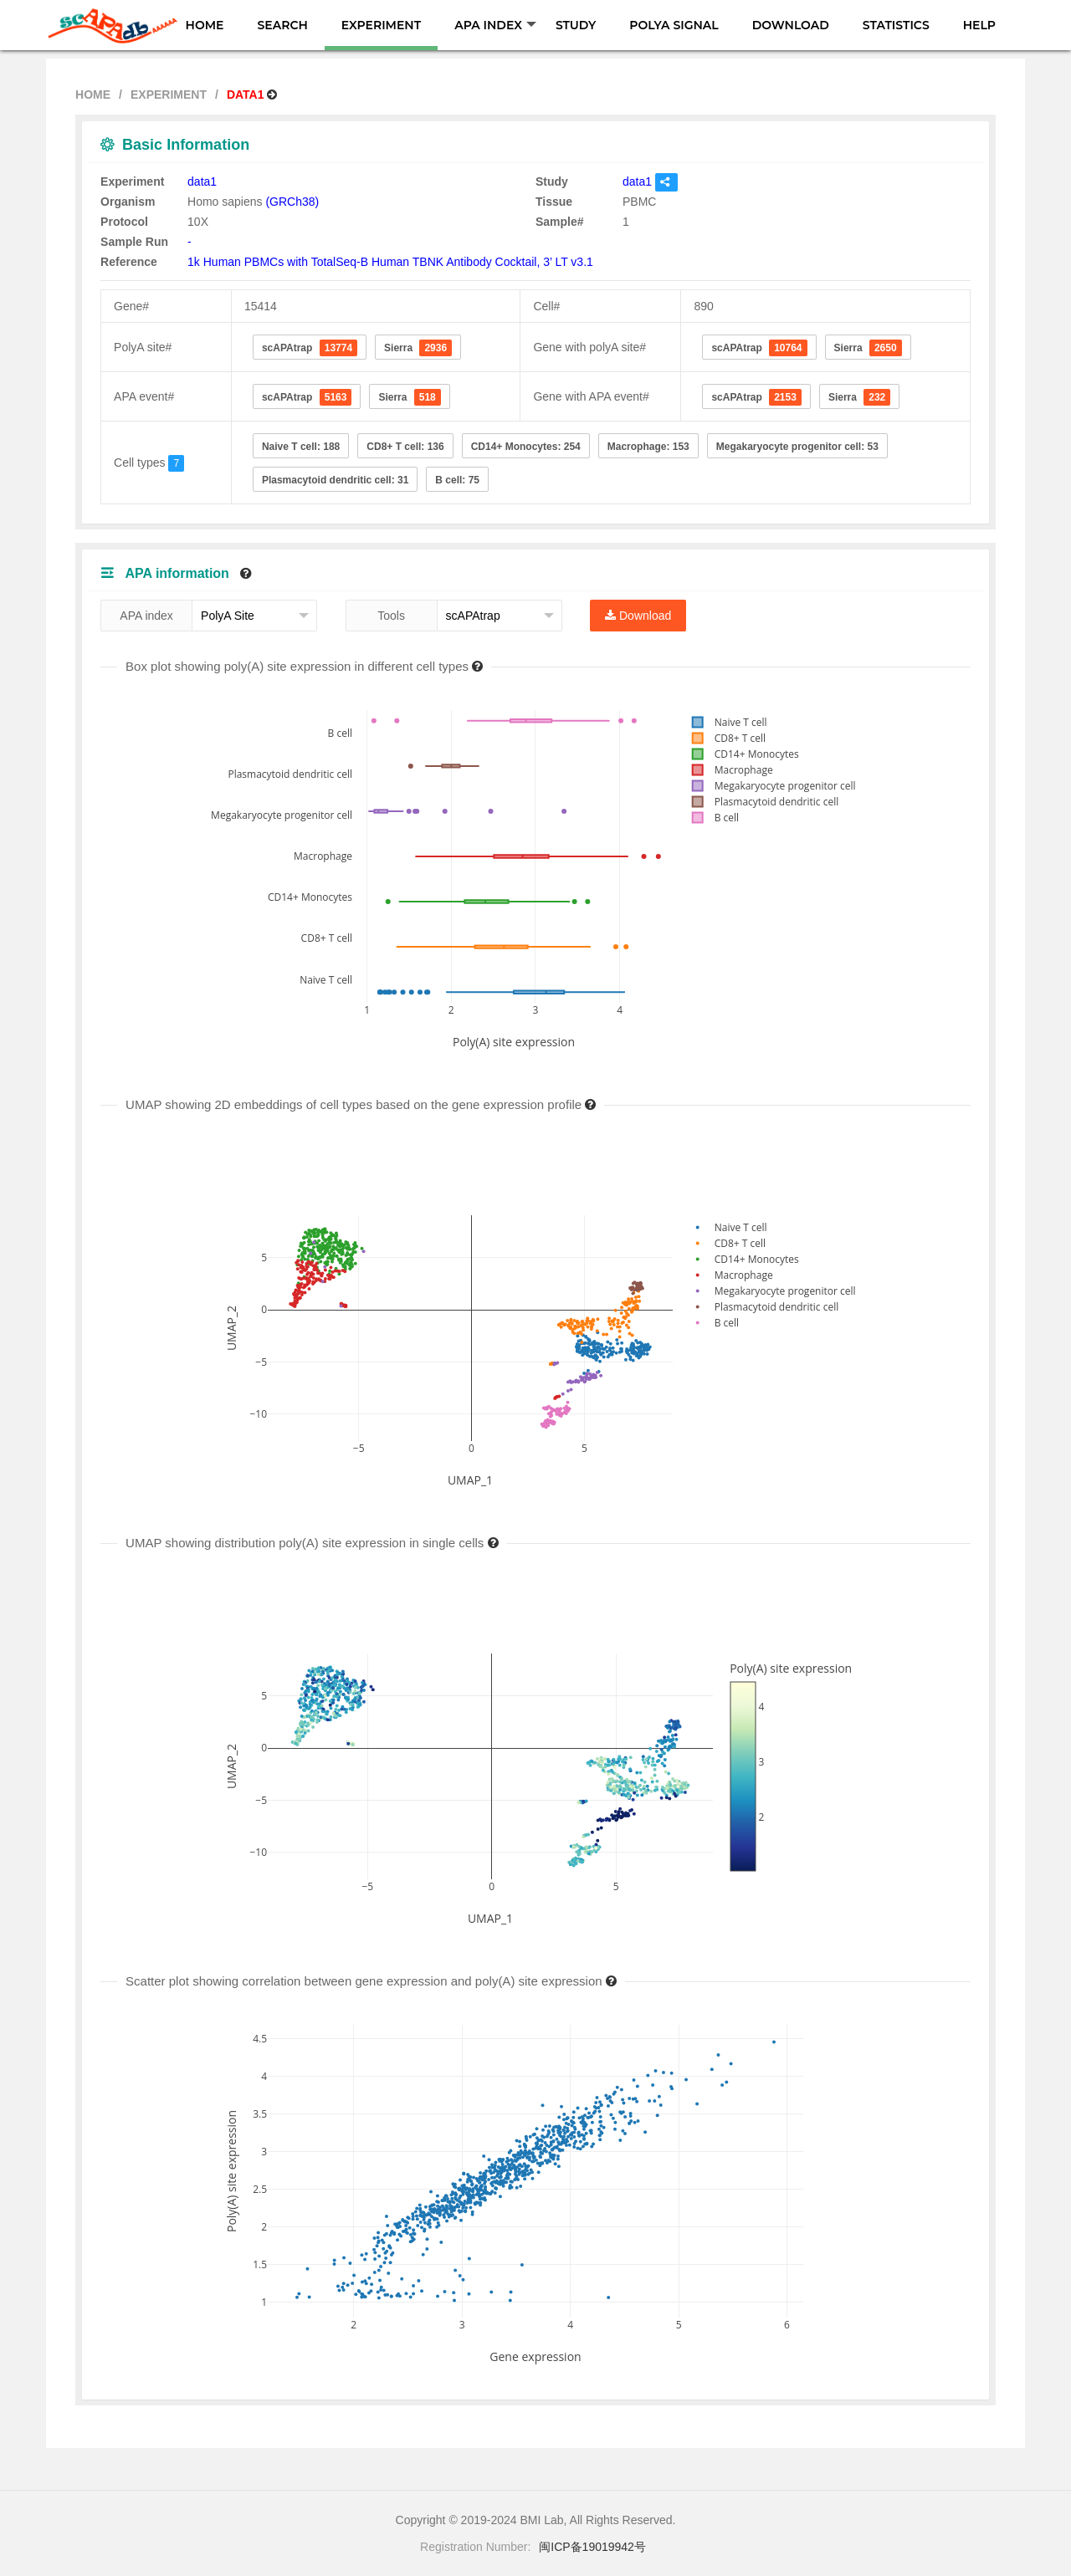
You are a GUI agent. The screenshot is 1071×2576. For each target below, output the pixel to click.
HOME (205, 25)
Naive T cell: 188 (301, 446)
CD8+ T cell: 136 (404, 446)
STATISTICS (896, 25)
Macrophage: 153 (648, 446)
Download (638, 615)
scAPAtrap (309, 348)
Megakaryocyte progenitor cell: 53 (797, 446)
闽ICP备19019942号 (592, 2546)
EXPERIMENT (381, 25)
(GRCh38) (292, 201)
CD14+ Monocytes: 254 (526, 446)
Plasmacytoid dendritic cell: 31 (335, 480)
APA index (146, 615)
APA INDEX (495, 25)
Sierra (418, 348)
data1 (202, 181)
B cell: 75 (457, 480)
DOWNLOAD (790, 25)
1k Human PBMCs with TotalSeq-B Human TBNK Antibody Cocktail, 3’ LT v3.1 (390, 261)
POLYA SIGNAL (673, 25)
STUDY (576, 25)
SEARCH (282, 25)
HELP (979, 25)
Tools (391, 615)
